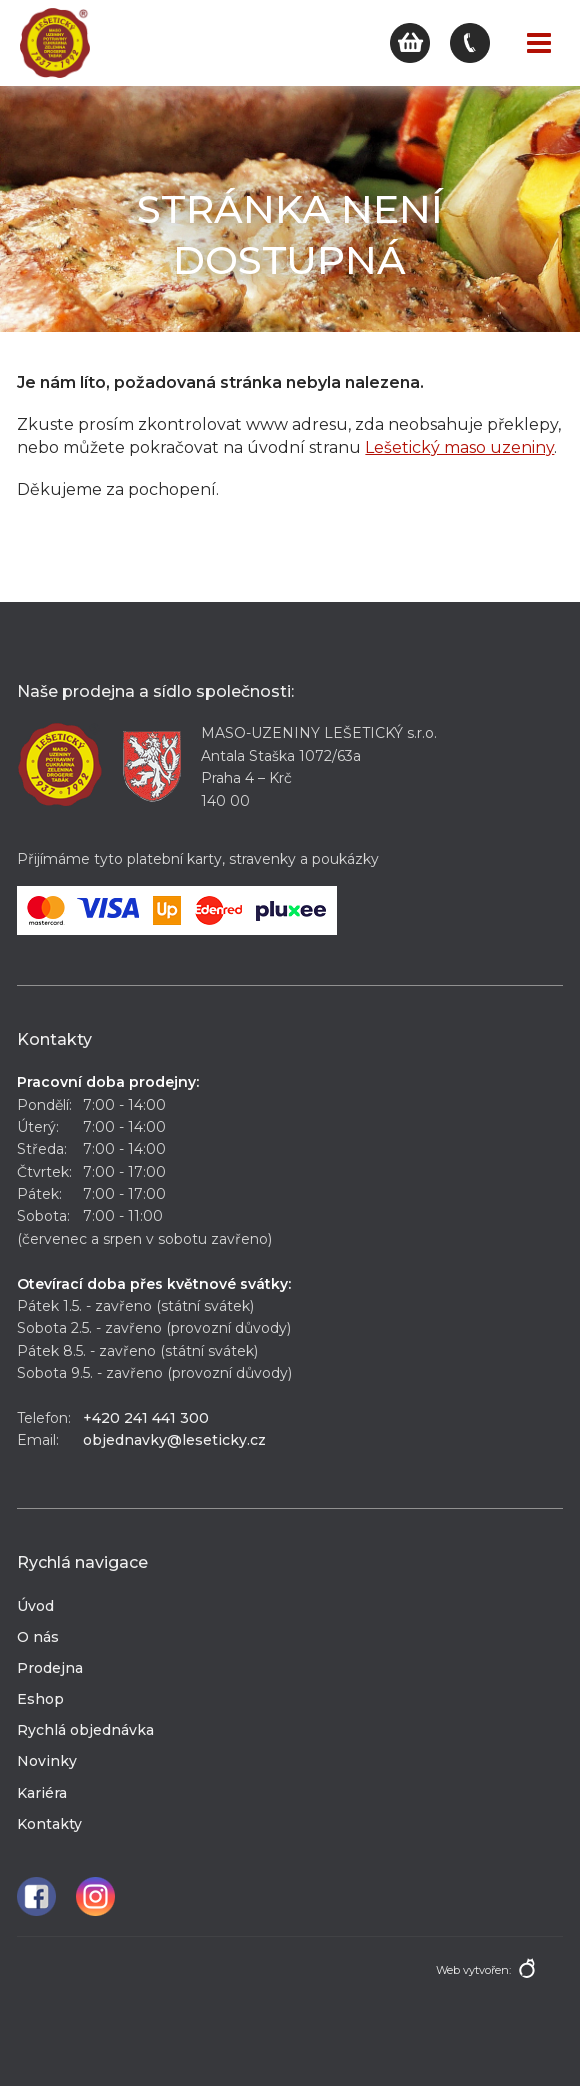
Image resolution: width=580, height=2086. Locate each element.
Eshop (40, 1699)
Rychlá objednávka (85, 1730)
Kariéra (42, 1793)
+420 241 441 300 (146, 1418)
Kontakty (49, 1824)
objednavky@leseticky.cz (174, 1440)
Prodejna (50, 1668)
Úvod (35, 1606)
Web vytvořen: (473, 1970)
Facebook (36, 1896)
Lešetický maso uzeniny (459, 447)
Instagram (95, 1896)
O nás (38, 1637)
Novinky (47, 1761)
